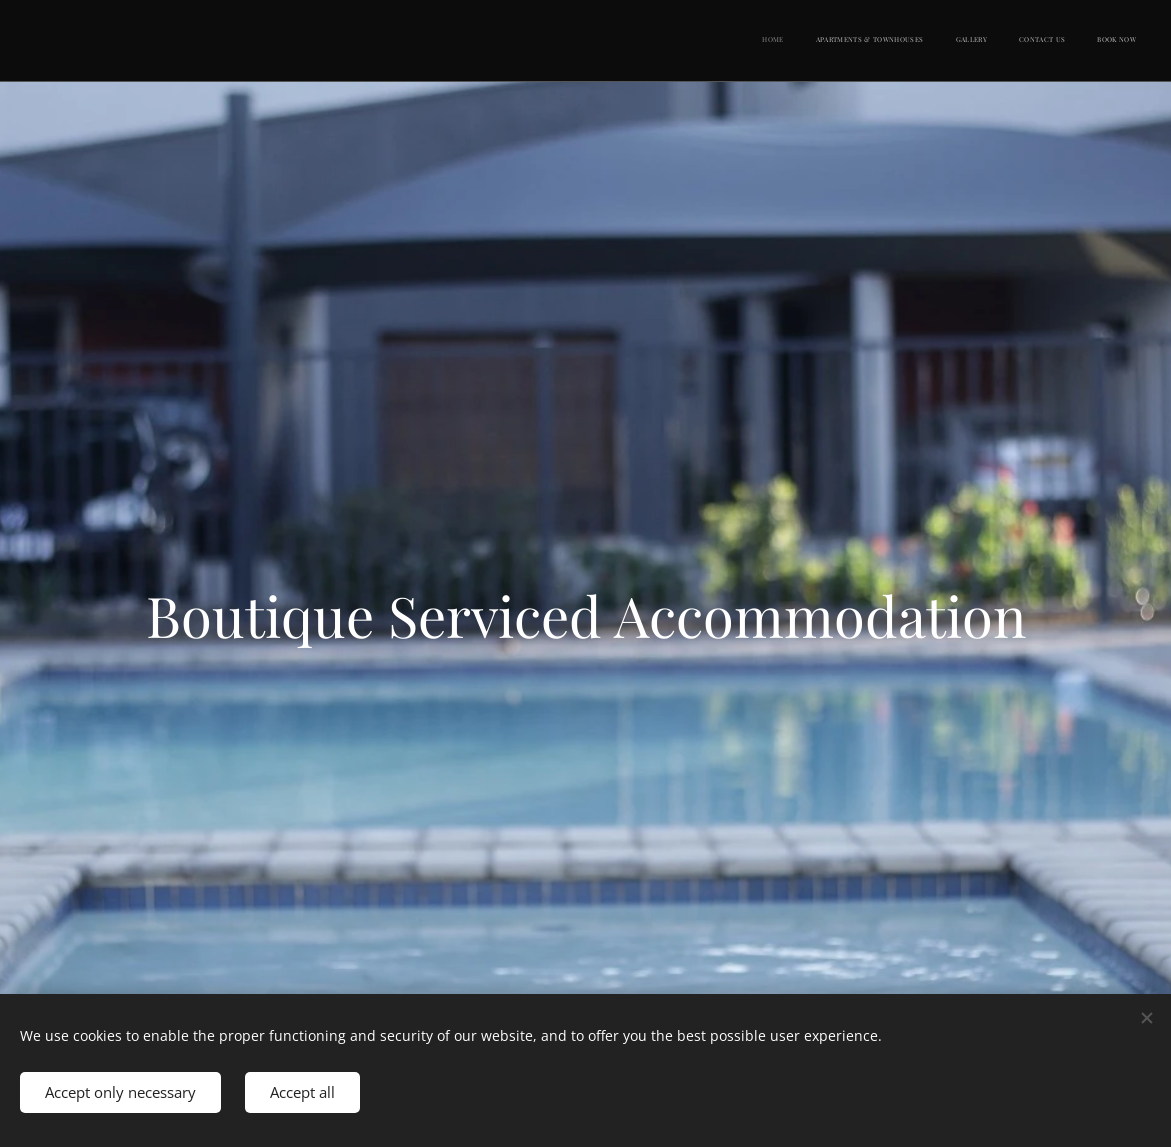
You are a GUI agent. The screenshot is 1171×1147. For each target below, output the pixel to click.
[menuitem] (1013, 41)
